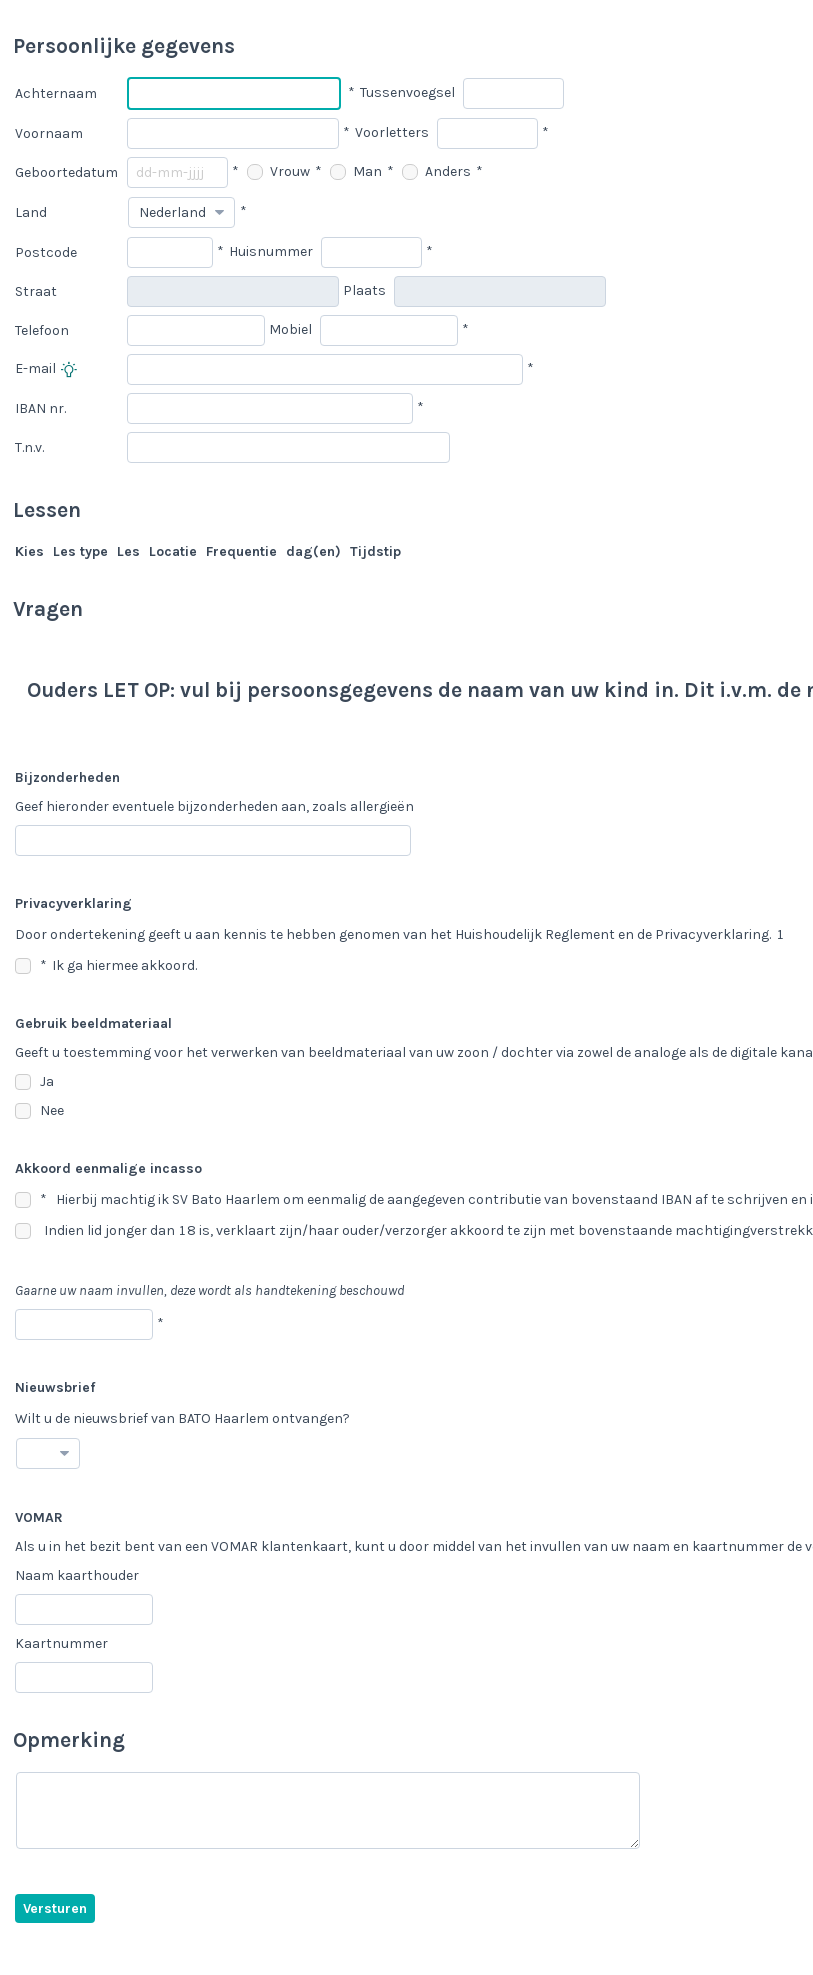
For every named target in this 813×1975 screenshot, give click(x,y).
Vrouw (278, 171)
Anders (436, 171)
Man (356, 171)
